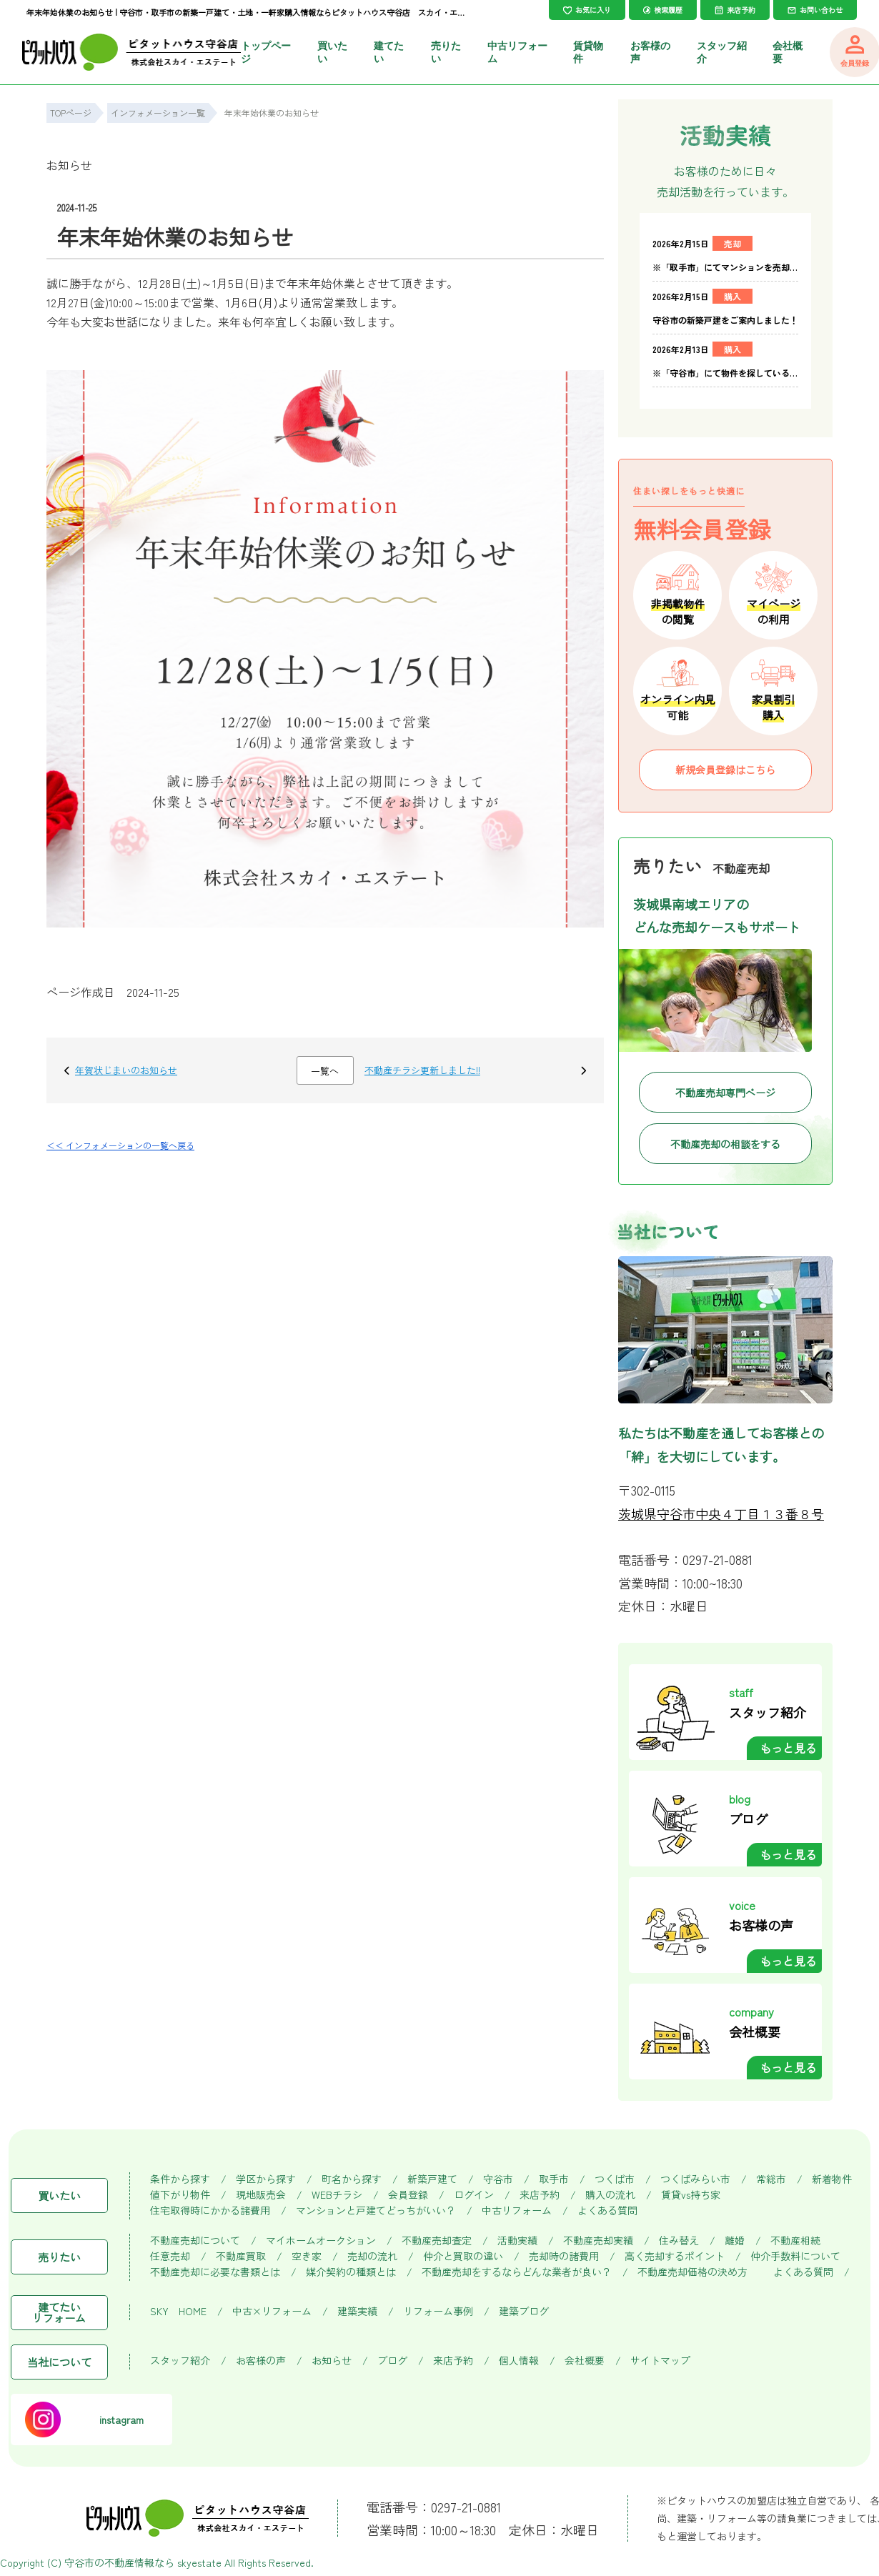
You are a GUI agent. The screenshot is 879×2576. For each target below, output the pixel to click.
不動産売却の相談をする (725, 1144)
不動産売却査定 (437, 2240)
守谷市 (498, 2179)
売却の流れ (372, 2256)
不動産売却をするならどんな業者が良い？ (517, 2272)
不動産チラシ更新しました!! (422, 1070)
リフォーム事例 (438, 2311)
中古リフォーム (517, 2210)
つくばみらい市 (695, 2179)
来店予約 (540, 2195)
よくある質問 (607, 2210)
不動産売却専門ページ (725, 1092)
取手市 (554, 2179)
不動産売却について (195, 2240)
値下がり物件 (180, 2195)
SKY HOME (178, 2311)
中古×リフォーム (272, 2311)
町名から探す (352, 2179)
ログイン (474, 2195)
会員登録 (408, 2195)
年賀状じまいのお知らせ (126, 1070)
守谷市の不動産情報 (109, 2562)
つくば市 (615, 2179)
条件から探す (180, 2179)
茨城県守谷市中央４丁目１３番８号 (721, 1513)
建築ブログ (524, 2311)
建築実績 (357, 2311)
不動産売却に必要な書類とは (215, 2272)
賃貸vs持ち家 (690, 2195)
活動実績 (517, 2240)
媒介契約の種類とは (351, 2272)
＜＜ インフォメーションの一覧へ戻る (120, 1145)
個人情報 (519, 2360)
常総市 (771, 2179)
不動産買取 (241, 2256)
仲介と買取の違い (463, 2256)
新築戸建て (432, 2179)
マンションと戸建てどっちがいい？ (376, 2210)
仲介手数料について (795, 2256)
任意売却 (170, 2256)
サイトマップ (660, 2360)
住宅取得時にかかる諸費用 (210, 2210)
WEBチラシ (337, 2195)
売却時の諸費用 (564, 2256)
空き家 (307, 2256)
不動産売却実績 (598, 2240)
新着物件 (832, 2179)
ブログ (392, 2360)
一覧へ (325, 1071)
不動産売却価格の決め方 (692, 2272)
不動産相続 (795, 2240)
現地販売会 (261, 2195)
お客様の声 (261, 2360)
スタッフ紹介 (180, 2360)
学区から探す (266, 2179)
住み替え (679, 2240)
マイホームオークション (321, 2240)
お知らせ (69, 165)
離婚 (735, 2240)
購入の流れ (610, 2195)
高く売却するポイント (675, 2256)
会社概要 (585, 2360)
